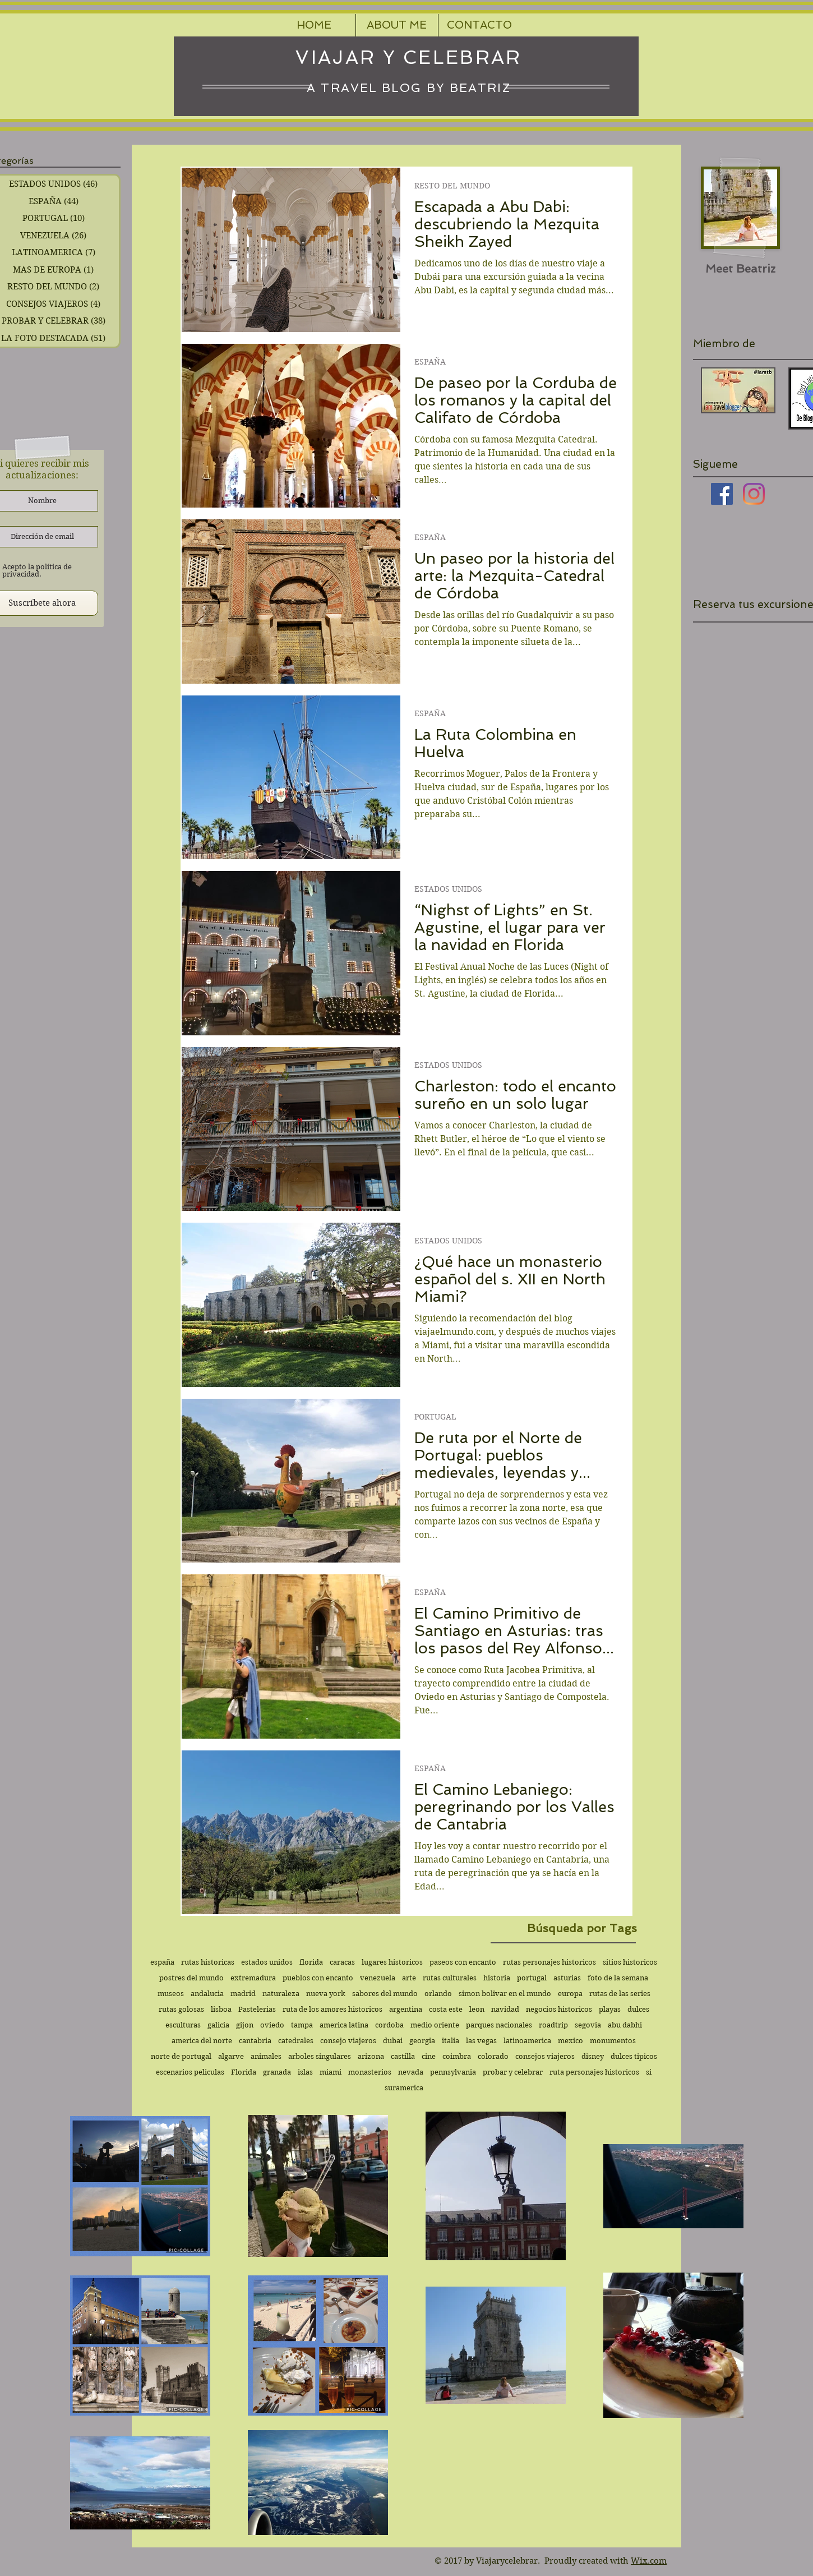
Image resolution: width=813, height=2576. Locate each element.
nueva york (325, 1993)
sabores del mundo (385, 1993)
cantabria (255, 2040)
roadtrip (553, 2025)
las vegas (481, 2040)
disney (592, 2056)
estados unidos (267, 1962)
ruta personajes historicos (594, 2072)
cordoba (389, 2025)
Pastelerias (257, 2009)
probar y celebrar (513, 2072)
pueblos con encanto (318, 1978)
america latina (344, 2025)
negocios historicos (559, 2009)
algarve (231, 2056)
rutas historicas (207, 1962)
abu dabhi (625, 2025)
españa (162, 1962)
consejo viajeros (348, 2040)
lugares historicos (392, 1962)
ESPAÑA (430, 362)
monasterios (369, 2072)
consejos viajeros (545, 2056)
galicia (218, 2025)
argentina (405, 2009)
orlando (438, 1993)
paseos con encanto (462, 1962)
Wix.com (649, 2561)
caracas (342, 1962)
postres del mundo (191, 1978)
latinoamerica (527, 2040)
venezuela (377, 1978)
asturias (567, 1978)
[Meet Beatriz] (740, 268)
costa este (446, 2009)
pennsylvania (453, 2072)
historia (496, 1978)
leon (476, 2009)
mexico (570, 2040)
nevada (410, 2072)
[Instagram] (754, 494)
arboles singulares (319, 2056)
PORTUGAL (435, 1417)
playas (610, 2009)
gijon (244, 2025)
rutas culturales (450, 1978)
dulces (638, 2009)
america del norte (202, 2040)
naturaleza (280, 1993)
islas (305, 2072)
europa (570, 1993)
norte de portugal (181, 2056)
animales (266, 2056)
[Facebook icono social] (722, 494)
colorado (493, 2056)
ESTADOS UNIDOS (448, 889)
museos (171, 1993)
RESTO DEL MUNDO (452, 186)
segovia (588, 2025)
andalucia (207, 1993)
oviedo (272, 2025)
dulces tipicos (634, 2056)
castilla (403, 2056)
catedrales (295, 2040)
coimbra (456, 2056)
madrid (243, 1993)
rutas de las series (619, 1993)
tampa (302, 2025)
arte (409, 1978)
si (649, 2072)
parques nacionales (499, 2025)
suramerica (404, 2088)
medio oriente (434, 2025)
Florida (243, 2072)
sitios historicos (630, 1962)
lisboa (221, 2009)
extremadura (253, 1978)
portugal (532, 1978)
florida (311, 1962)
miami (330, 2072)
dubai (393, 2040)
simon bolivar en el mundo (505, 1993)
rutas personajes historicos (549, 1962)
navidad (505, 2009)
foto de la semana (618, 1978)
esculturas (183, 2025)
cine (429, 2056)
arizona (371, 2056)
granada (277, 2072)
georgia (422, 2040)
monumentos (613, 2040)
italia (450, 2040)
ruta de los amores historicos (332, 2009)
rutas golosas (181, 2009)
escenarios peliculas (190, 2072)
